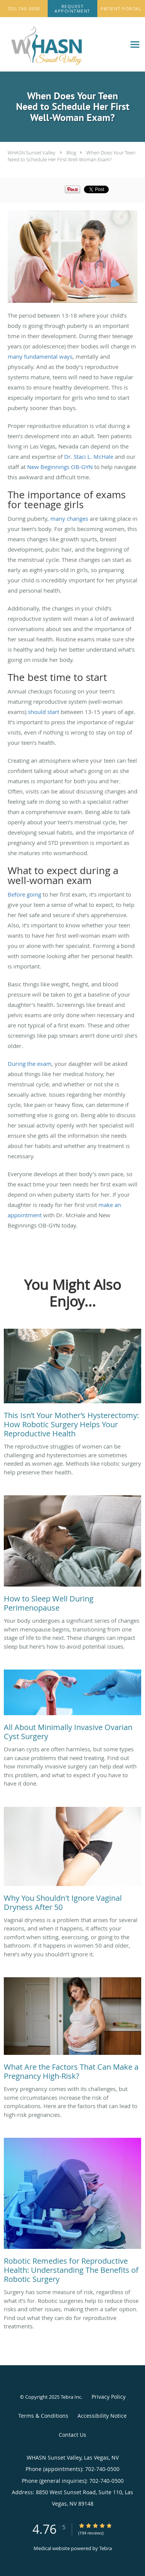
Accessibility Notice (102, 2415)
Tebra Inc (71, 2396)
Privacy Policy (109, 2396)
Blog (71, 152)
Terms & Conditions (43, 2415)
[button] (72, 8)
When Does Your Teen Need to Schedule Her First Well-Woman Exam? (71, 156)
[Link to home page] (63, 44)
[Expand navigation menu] (134, 44)
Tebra (105, 2548)
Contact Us (72, 2434)
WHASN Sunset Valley (31, 152)
